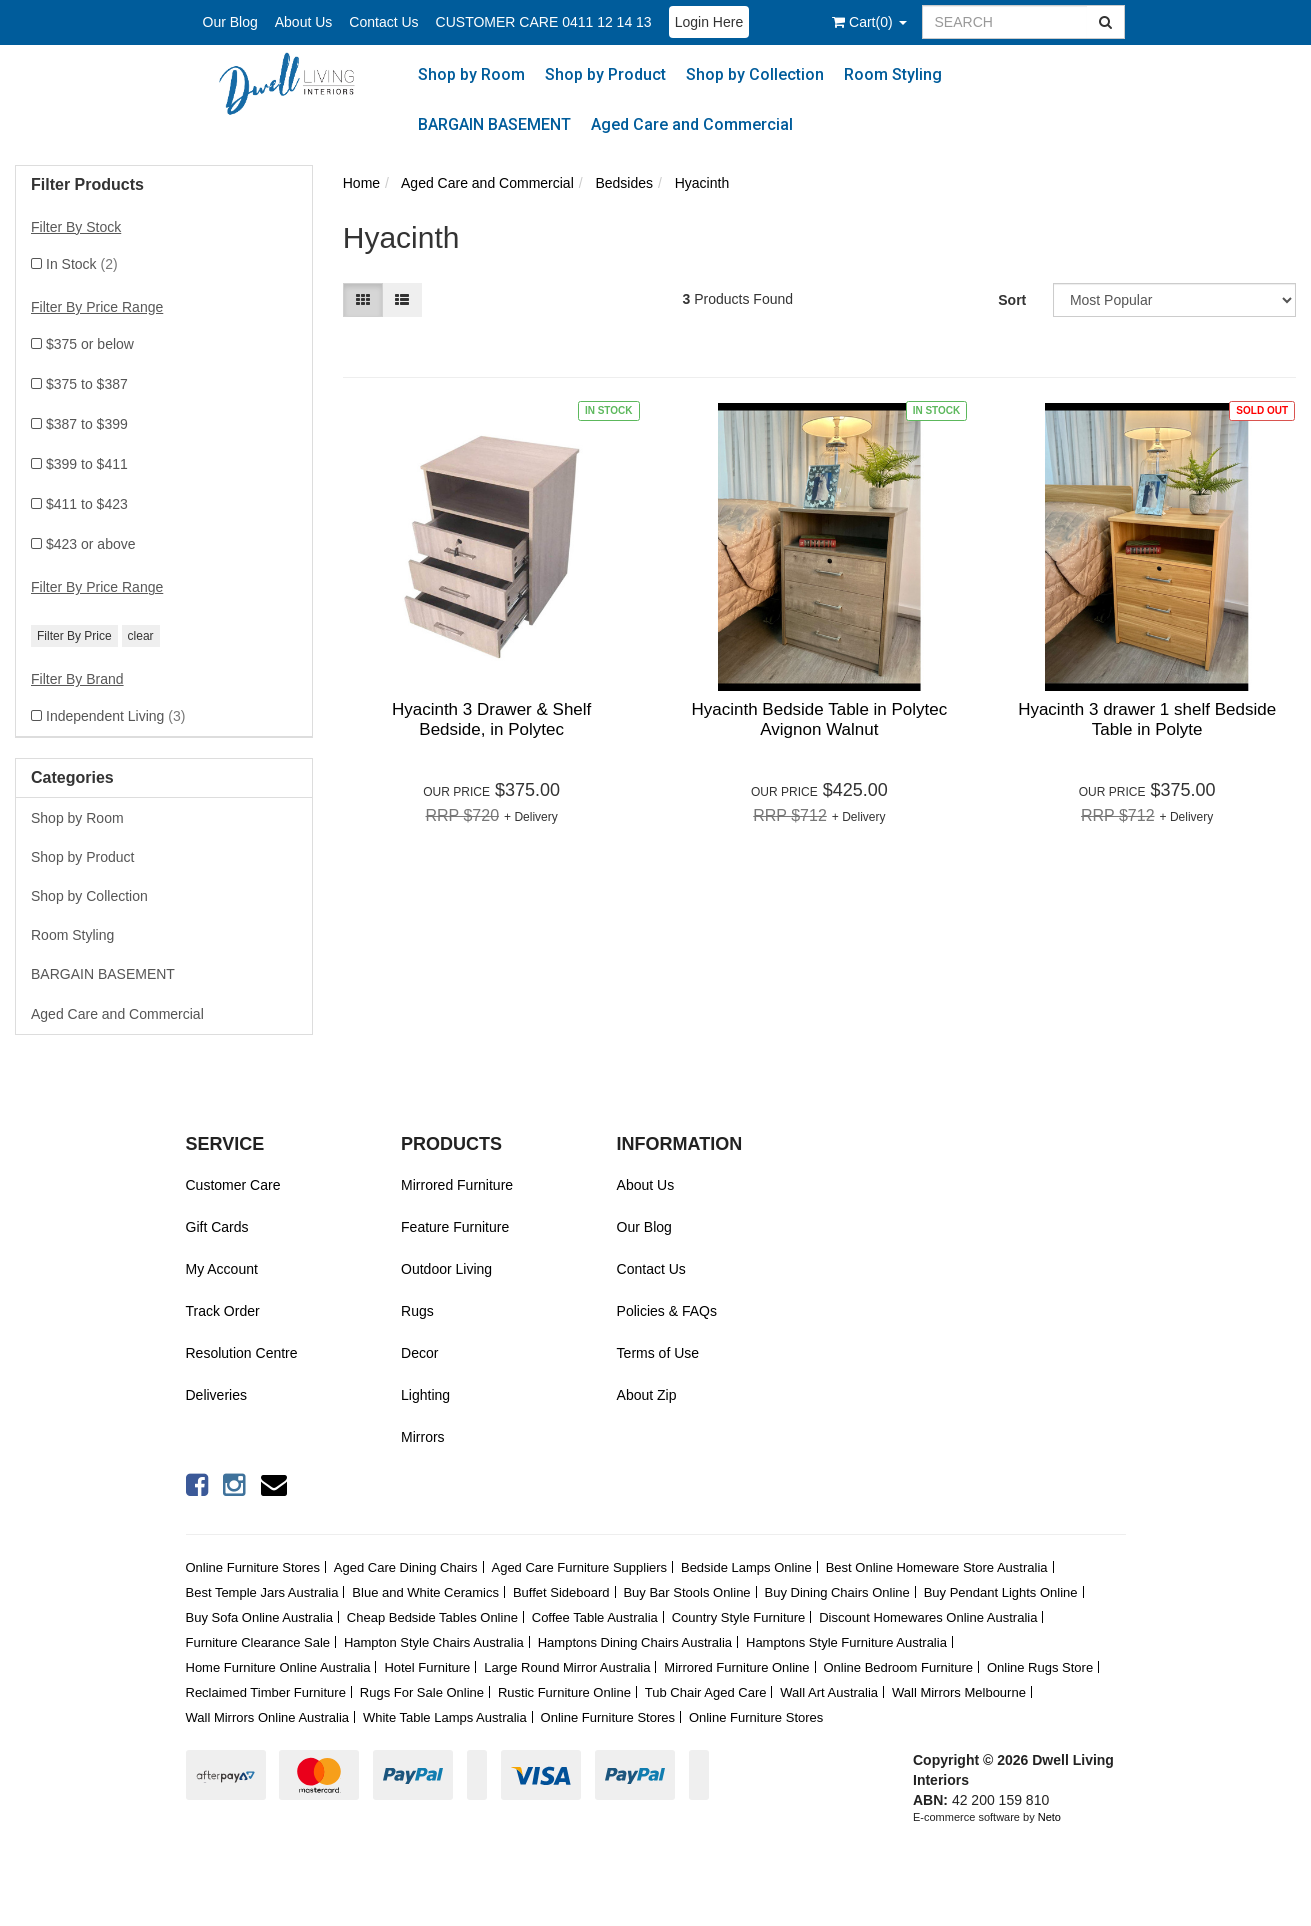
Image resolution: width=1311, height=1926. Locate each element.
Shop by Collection (755, 74)
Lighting (425, 1395)
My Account (222, 1269)
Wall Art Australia (829, 1692)
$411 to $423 (87, 504)
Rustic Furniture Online (564, 1692)
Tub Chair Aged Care (706, 1692)
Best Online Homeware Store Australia (937, 1567)
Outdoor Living (446, 1269)
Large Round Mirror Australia (567, 1667)
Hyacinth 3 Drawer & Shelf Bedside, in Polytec (491, 719)
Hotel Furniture (427, 1667)
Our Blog (230, 22)
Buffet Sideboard (561, 1592)
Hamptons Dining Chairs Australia (635, 1642)
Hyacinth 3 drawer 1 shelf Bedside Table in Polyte (1147, 719)
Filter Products (87, 184)
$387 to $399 (87, 424)
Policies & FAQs (667, 1311)
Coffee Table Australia (595, 1617)
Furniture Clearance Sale (258, 1642)
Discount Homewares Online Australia (928, 1617)
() (869, 22)
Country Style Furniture (739, 1617)
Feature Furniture (455, 1227)
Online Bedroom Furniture (898, 1667)
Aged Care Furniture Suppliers (579, 1567)
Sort (1012, 300)
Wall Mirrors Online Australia (268, 1717)
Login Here (709, 22)
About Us (304, 22)
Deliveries (216, 1395)
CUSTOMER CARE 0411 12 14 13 (544, 22)
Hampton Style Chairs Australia (434, 1642)
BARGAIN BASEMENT (494, 124)
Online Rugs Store (1040, 1667)
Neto (1049, 1817)
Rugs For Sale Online (422, 1692)
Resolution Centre (242, 1353)
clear (141, 636)
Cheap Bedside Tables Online (432, 1617)
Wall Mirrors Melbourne (959, 1692)
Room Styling (893, 74)
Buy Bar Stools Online (686, 1592)
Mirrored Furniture (457, 1185)
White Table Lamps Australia (445, 1717)
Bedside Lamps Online (746, 1567)
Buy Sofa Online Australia (259, 1617)
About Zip (647, 1395)
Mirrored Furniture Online (736, 1667)
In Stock (82, 264)
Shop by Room (471, 74)
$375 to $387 (87, 384)
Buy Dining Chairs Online (837, 1592)
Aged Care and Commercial (692, 124)
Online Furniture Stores (253, 1567)
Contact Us (383, 22)
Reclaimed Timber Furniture (266, 1692)
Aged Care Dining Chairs (406, 1567)
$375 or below (90, 344)
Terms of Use (658, 1353)
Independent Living (115, 716)
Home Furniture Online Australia (278, 1667)
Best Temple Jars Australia (262, 1592)
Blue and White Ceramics (425, 1592)
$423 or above (91, 544)
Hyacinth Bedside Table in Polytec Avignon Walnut (819, 719)
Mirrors (423, 1437)
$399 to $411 (87, 464)
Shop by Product (605, 74)
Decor (419, 1353)
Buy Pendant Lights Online (1001, 1592)
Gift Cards (217, 1227)
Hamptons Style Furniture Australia (846, 1642)
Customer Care (233, 1185)
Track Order (223, 1311)
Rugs (417, 1311)
